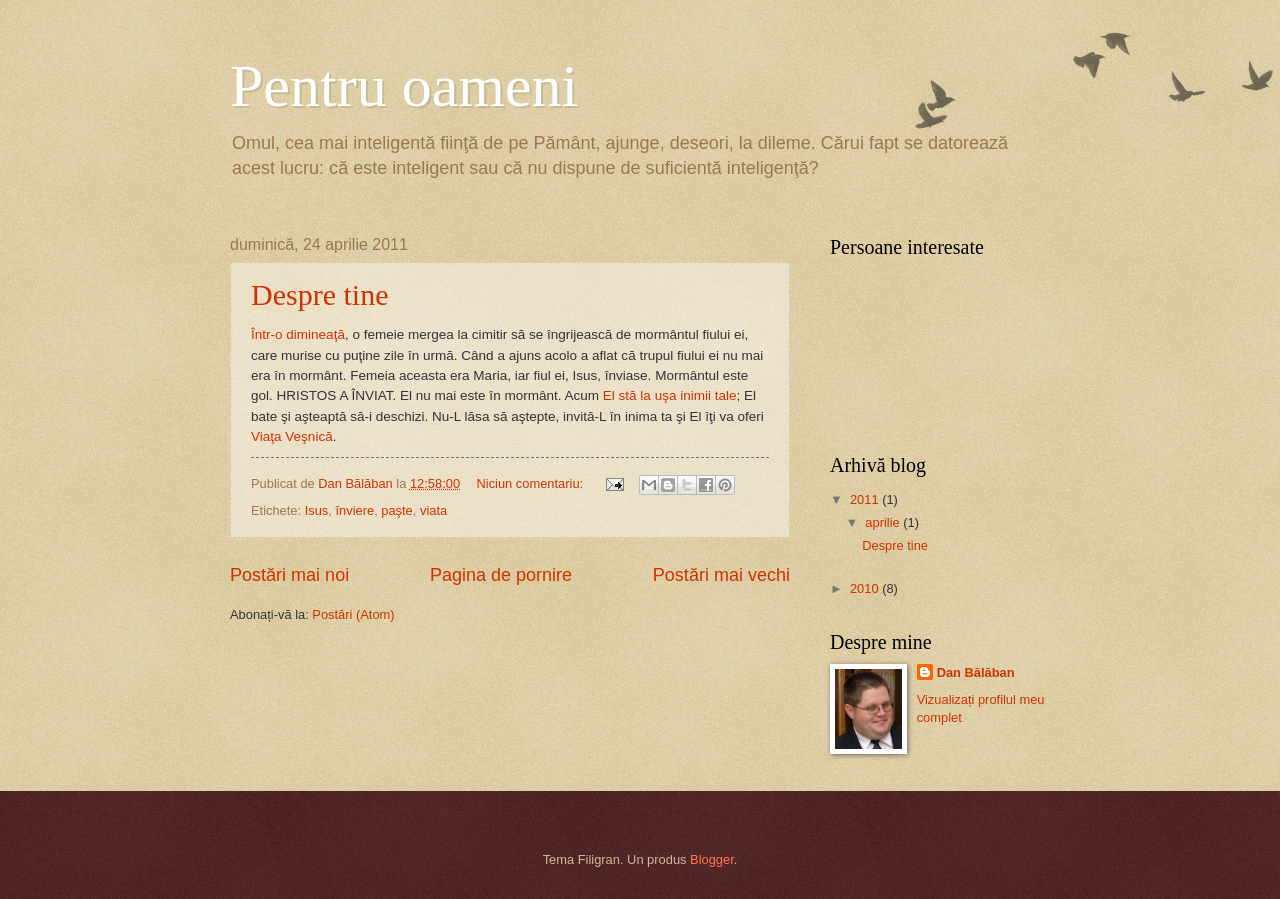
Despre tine (319, 294)
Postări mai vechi (721, 575)
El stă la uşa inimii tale (670, 395)
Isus (317, 510)
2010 (866, 588)
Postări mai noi (289, 575)
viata (433, 510)
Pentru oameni (404, 86)
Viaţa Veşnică (292, 436)
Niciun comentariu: (532, 483)
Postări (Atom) (353, 614)
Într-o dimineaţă (298, 334)
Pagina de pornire (501, 575)
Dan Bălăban (976, 672)
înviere (354, 510)
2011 (866, 499)
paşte (397, 510)
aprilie (884, 522)
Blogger (712, 859)
